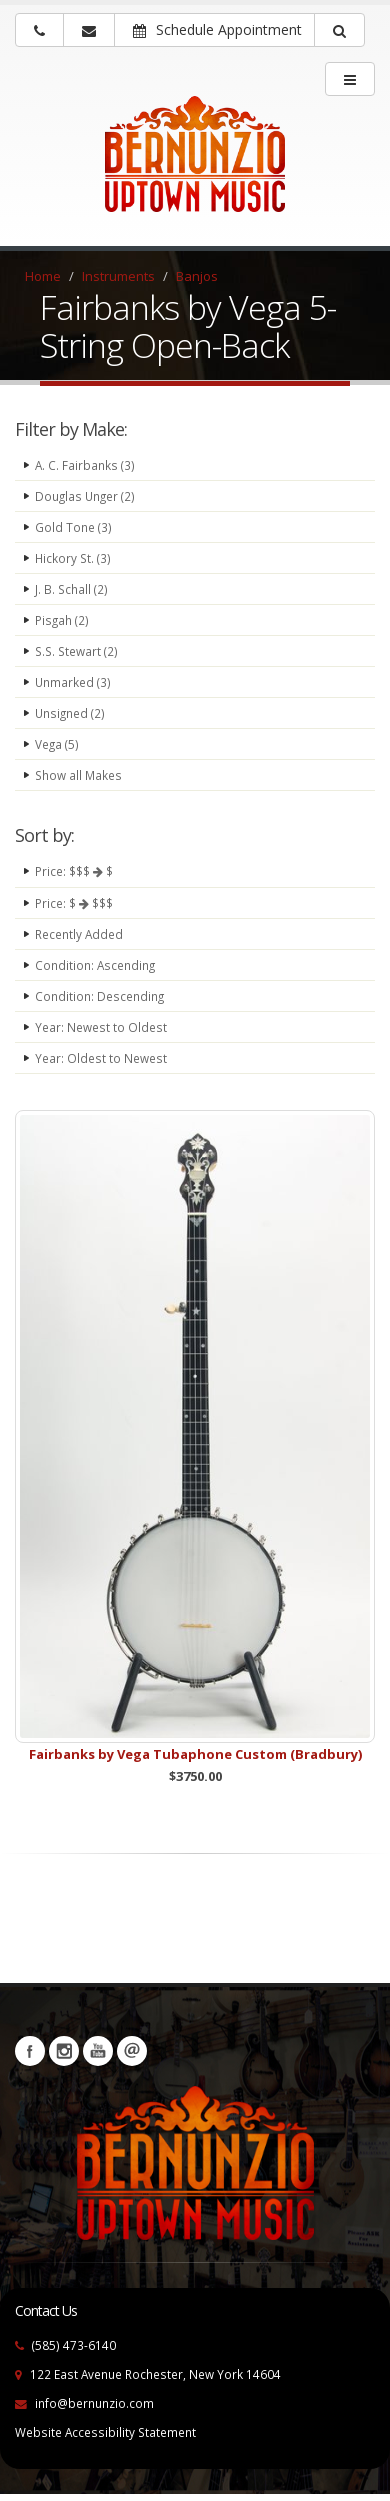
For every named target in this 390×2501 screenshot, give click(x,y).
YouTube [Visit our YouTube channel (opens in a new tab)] (98, 2051)
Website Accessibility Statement (105, 2432)
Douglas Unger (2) (85, 496)
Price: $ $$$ (74, 903)
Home (43, 276)
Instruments (118, 276)
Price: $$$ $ (74, 871)
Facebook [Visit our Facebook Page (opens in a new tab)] (30, 2051)
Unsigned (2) (70, 713)
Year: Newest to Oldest (101, 1027)
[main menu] (350, 79)
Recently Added (79, 934)
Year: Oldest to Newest (101, 1058)
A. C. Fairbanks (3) (85, 465)
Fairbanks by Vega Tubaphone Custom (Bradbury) (195, 1754)
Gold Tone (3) (73, 527)
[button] (339, 30)
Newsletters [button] (132, 2051)
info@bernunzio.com (94, 2403)
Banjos (197, 276)
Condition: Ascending (95, 965)
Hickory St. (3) (73, 558)
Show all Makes (78, 775)
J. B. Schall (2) (71, 589)
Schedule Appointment (217, 29)
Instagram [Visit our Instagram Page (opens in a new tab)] (64, 2051)
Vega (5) (57, 744)
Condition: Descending (99, 996)
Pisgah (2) (62, 620)
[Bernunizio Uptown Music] (195, 167)
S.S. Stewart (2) (76, 651)
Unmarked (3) (73, 682)
